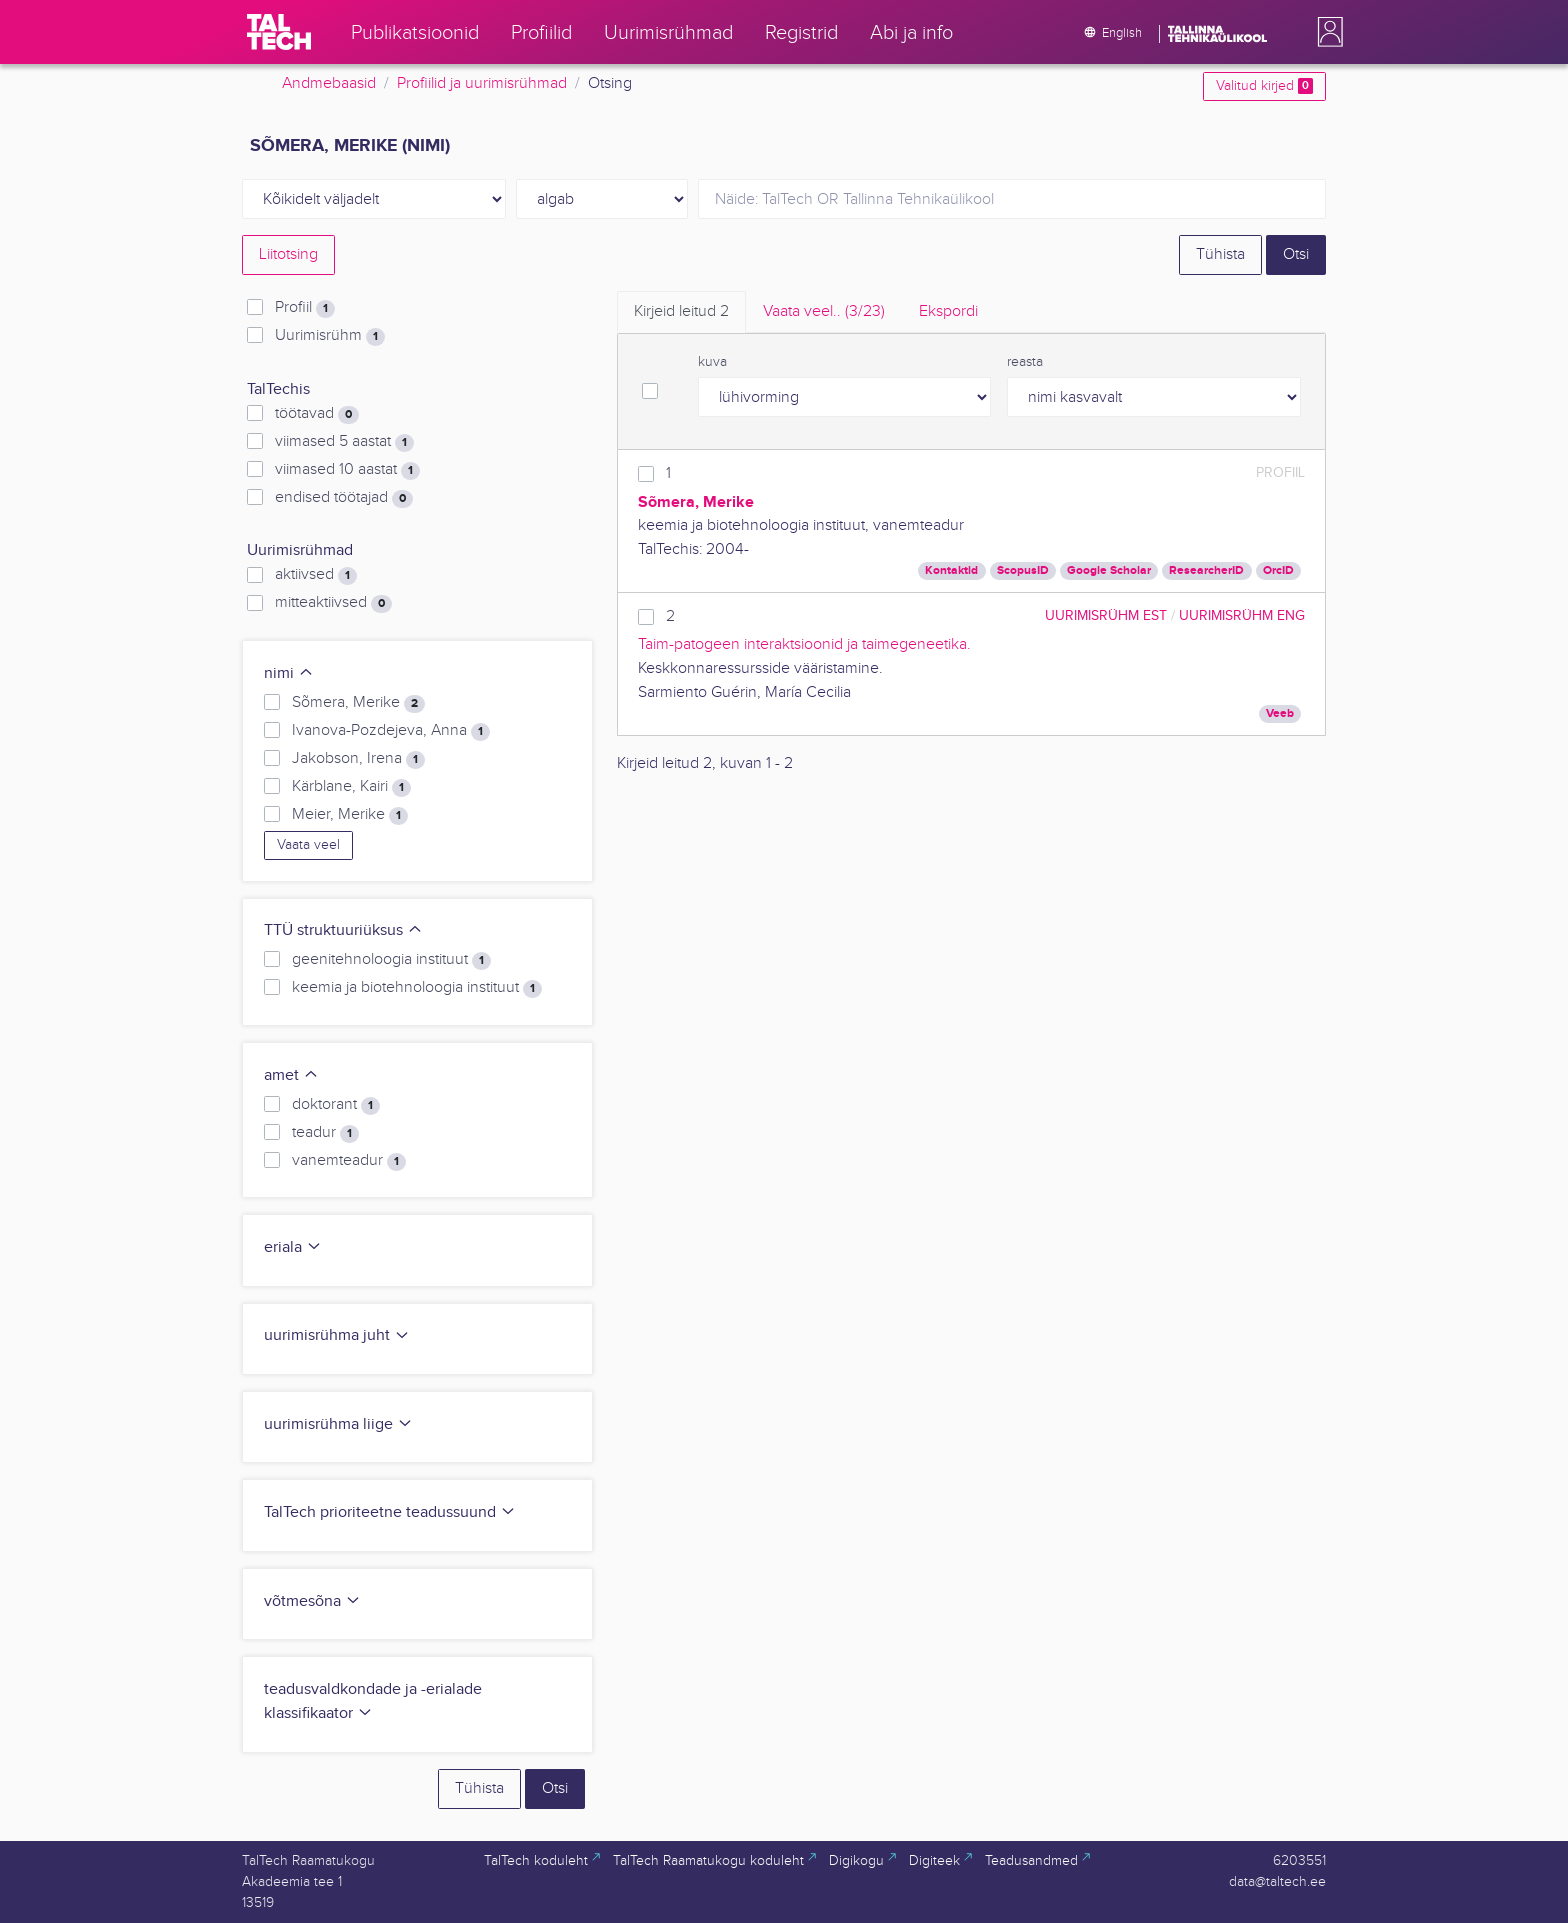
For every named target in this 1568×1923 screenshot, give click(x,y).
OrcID (1278, 570)
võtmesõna (312, 1601)
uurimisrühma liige (338, 1424)
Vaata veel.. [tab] (824, 311)
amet (291, 1075)
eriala (293, 1247)
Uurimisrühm (330, 336)
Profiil (305, 308)
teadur (325, 1133)
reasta (1025, 362)
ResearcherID (1206, 570)
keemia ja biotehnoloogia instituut (417, 988)
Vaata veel (308, 845)
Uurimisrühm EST (1106, 615)
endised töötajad (344, 498)
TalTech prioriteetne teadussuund (390, 1512)
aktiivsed (316, 575)
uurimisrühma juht (337, 1335)
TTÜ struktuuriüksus (343, 930)
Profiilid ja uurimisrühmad (482, 83)
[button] (1326, 32)
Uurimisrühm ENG (1242, 615)
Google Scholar (1109, 570)
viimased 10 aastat (347, 470)
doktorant (336, 1105)
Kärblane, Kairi (351, 787)
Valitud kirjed (1264, 86)
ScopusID (1023, 570)
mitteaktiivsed (333, 603)
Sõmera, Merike (358, 703)
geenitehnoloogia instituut (391, 960)
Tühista (1220, 254)
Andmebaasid (329, 83)
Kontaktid (951, 570)
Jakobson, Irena (358, 759)
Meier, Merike (350, 815)
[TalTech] (279, 32)
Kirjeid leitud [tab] (681, 311)
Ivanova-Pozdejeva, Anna (391, 731)
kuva (712, 362)
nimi (289, 673)
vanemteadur (349, 1161)
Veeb (1280, 713)
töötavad (317, 414)
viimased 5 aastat (344, 442)
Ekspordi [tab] (948, 311)
